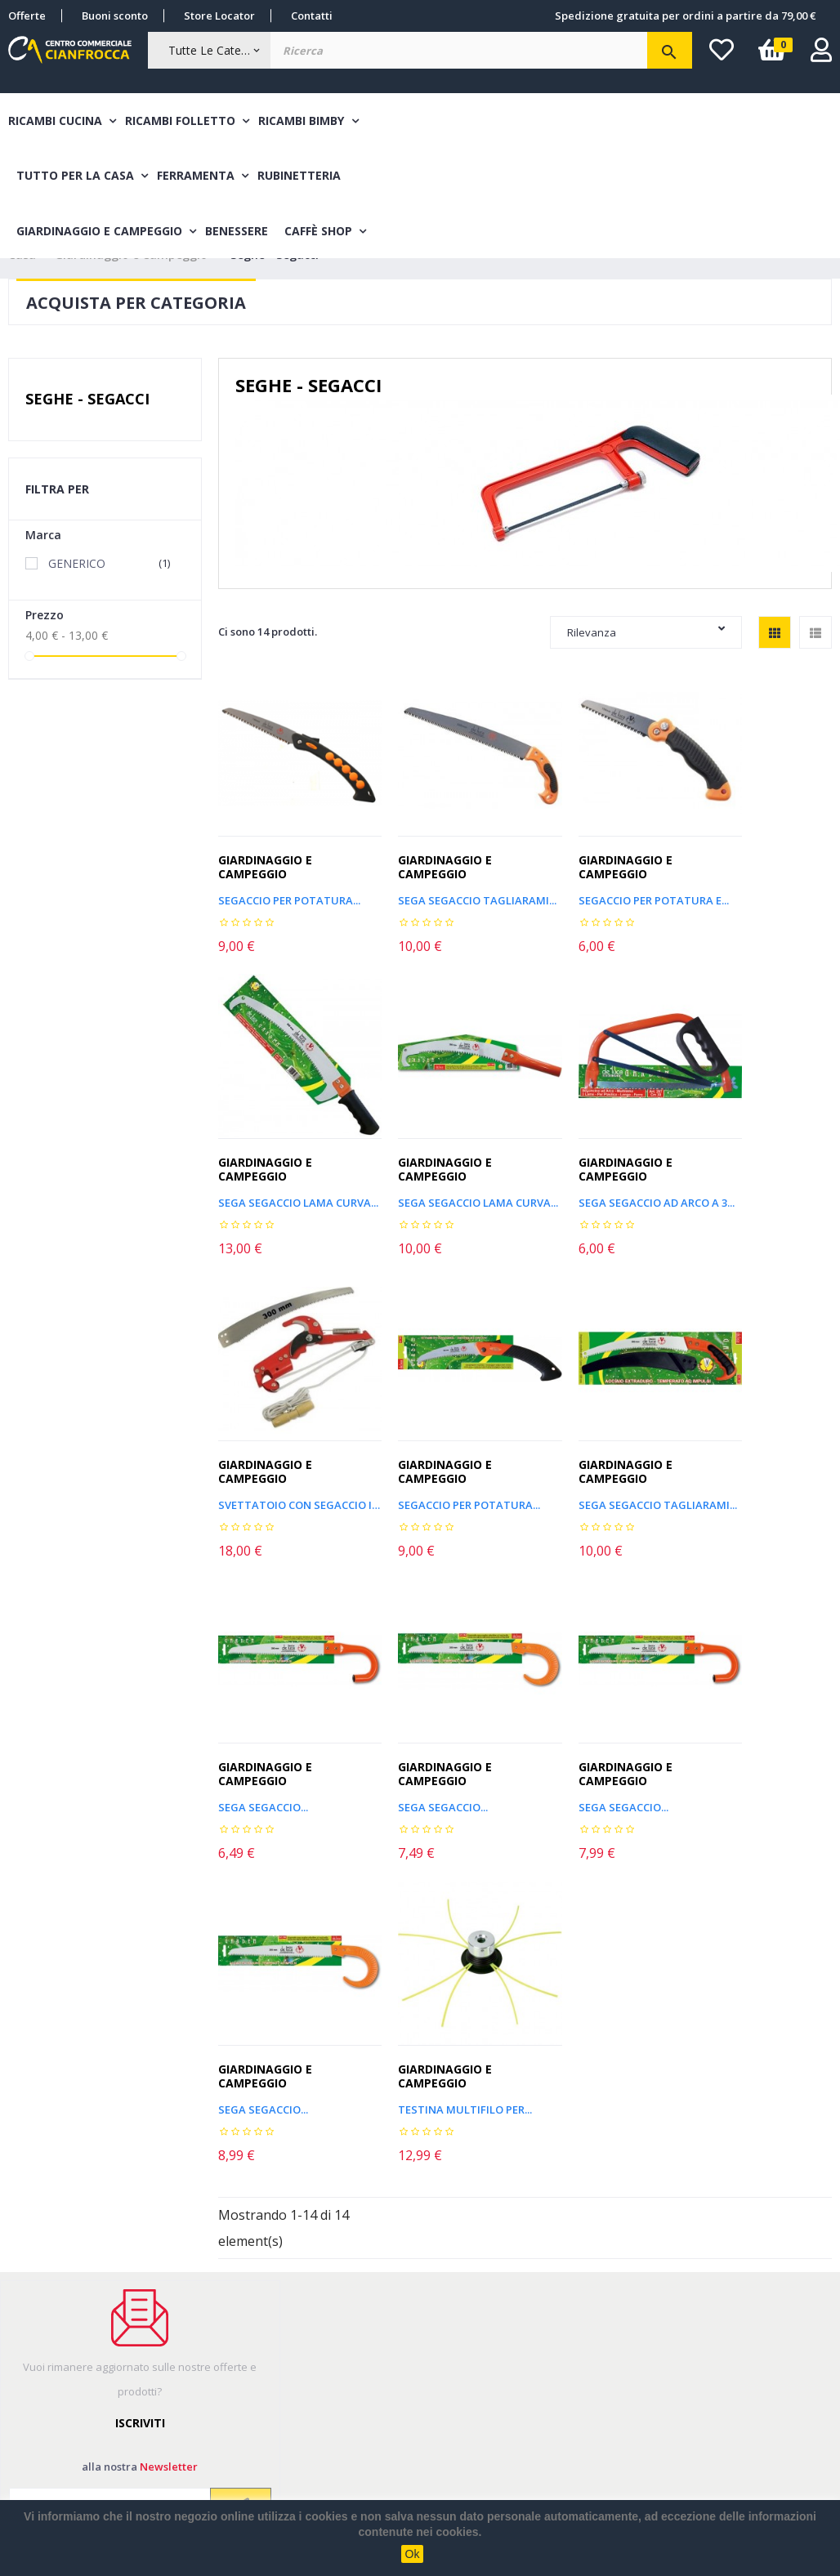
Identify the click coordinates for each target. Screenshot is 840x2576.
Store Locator (219, 15)
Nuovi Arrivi (375, 2277)
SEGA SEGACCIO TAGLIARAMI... (446, 904)
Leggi (92, 2183)
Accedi (26, 2371)
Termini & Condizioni (231, 2354)
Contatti (312, 15)
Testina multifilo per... (443, 1744)
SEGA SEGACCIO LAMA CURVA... (761, 904)
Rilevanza (646, 659)
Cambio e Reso (214, 2386)
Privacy (363, 2402)
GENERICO (111, 590)
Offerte (27, 15)
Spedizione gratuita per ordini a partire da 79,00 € (685, 15)
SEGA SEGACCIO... (421, 1465)
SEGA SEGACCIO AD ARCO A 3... (446, 1184)
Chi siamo (201, 2417)
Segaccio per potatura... (289, 904)
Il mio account (44, 2277)
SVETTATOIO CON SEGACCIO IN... (604, 1184)
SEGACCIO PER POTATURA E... (604, 904)
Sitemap (365, 2340)
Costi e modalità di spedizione (225, 2285)
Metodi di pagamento (233, 2323)
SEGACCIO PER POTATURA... (761, 1184)
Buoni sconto (115, 15)
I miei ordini (39, 2308)
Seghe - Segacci (87, 426)
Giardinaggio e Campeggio (265, 871)
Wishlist (28, 2402)
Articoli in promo (387, 2308)
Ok (412, 2553)
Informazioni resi (52, 2340)
